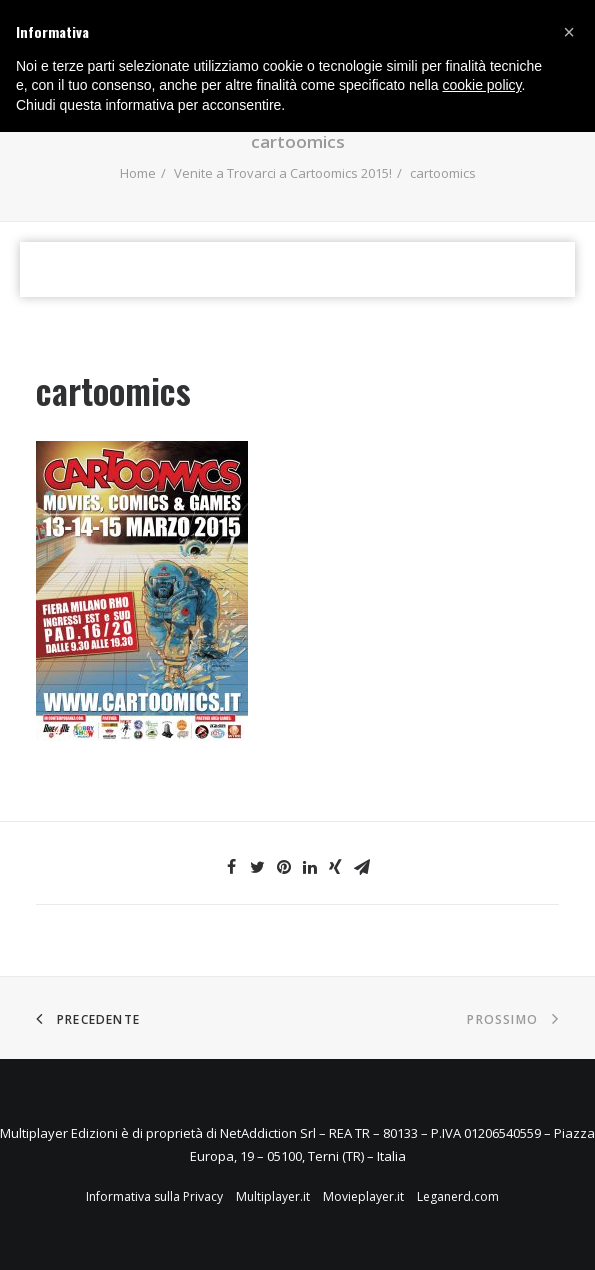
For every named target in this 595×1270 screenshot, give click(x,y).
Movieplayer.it (363, 1196)
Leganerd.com (458, 1196)
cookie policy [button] (481, 85)
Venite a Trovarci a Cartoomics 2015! (283, 173)
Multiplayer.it (273, 1196)
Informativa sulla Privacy (154, 1196)
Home (138, 173)
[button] (569, 32)
